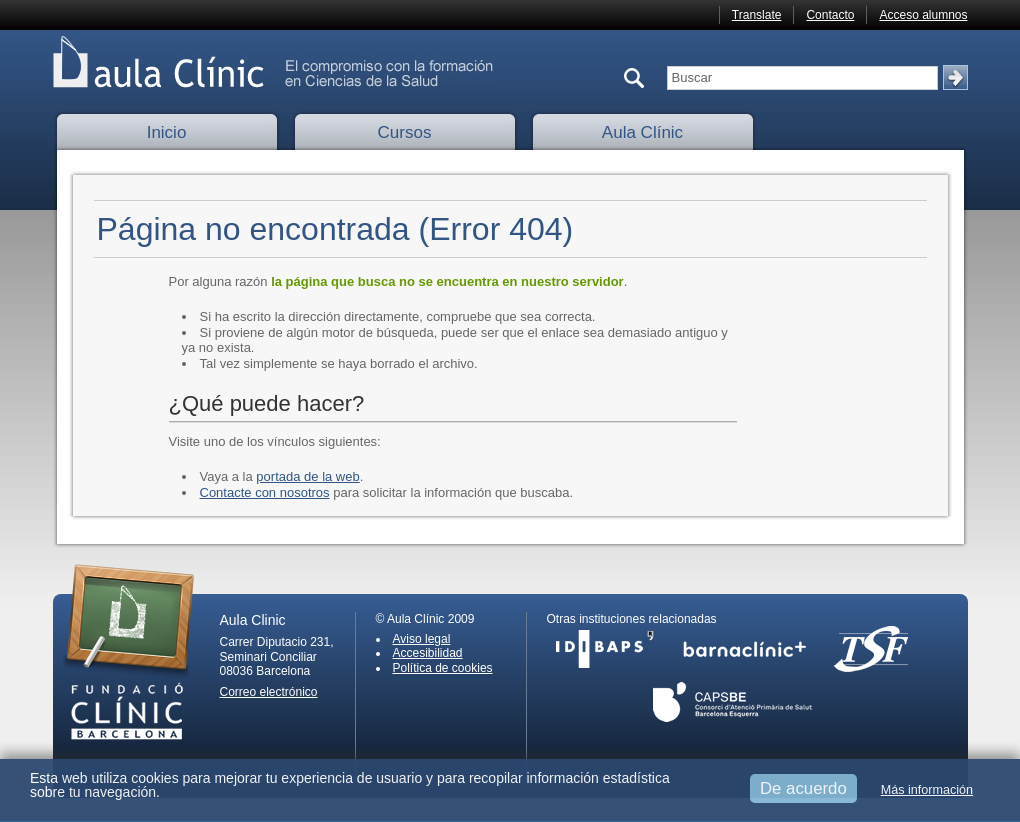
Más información (927, 790)
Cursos (405, 132)
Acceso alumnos (923, 15)
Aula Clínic (642, 132)
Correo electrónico (269, 692)
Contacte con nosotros (265, 492)
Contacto (830, 15)
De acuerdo (803, 788)
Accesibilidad (428, 653)
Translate (757, 15)
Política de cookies (443, 668)
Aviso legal (422, 639)
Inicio (167, 132)
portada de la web (307, 476)
